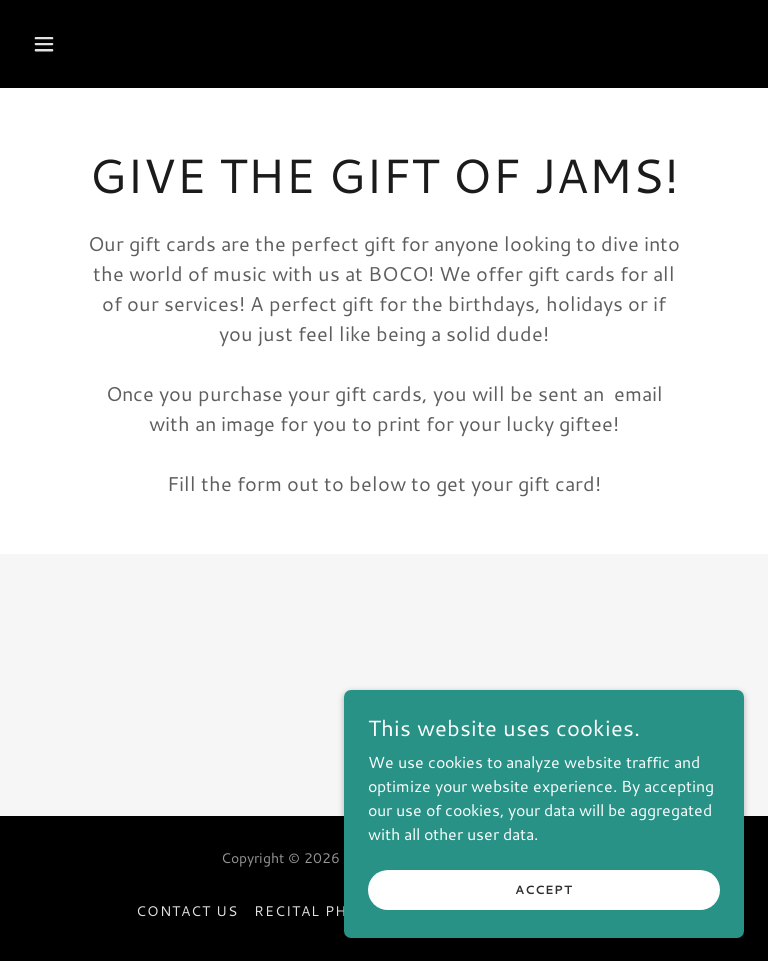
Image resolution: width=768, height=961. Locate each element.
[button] (106, 44)
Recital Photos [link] (323, 911)
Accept (543, 889)
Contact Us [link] (187, 911)
